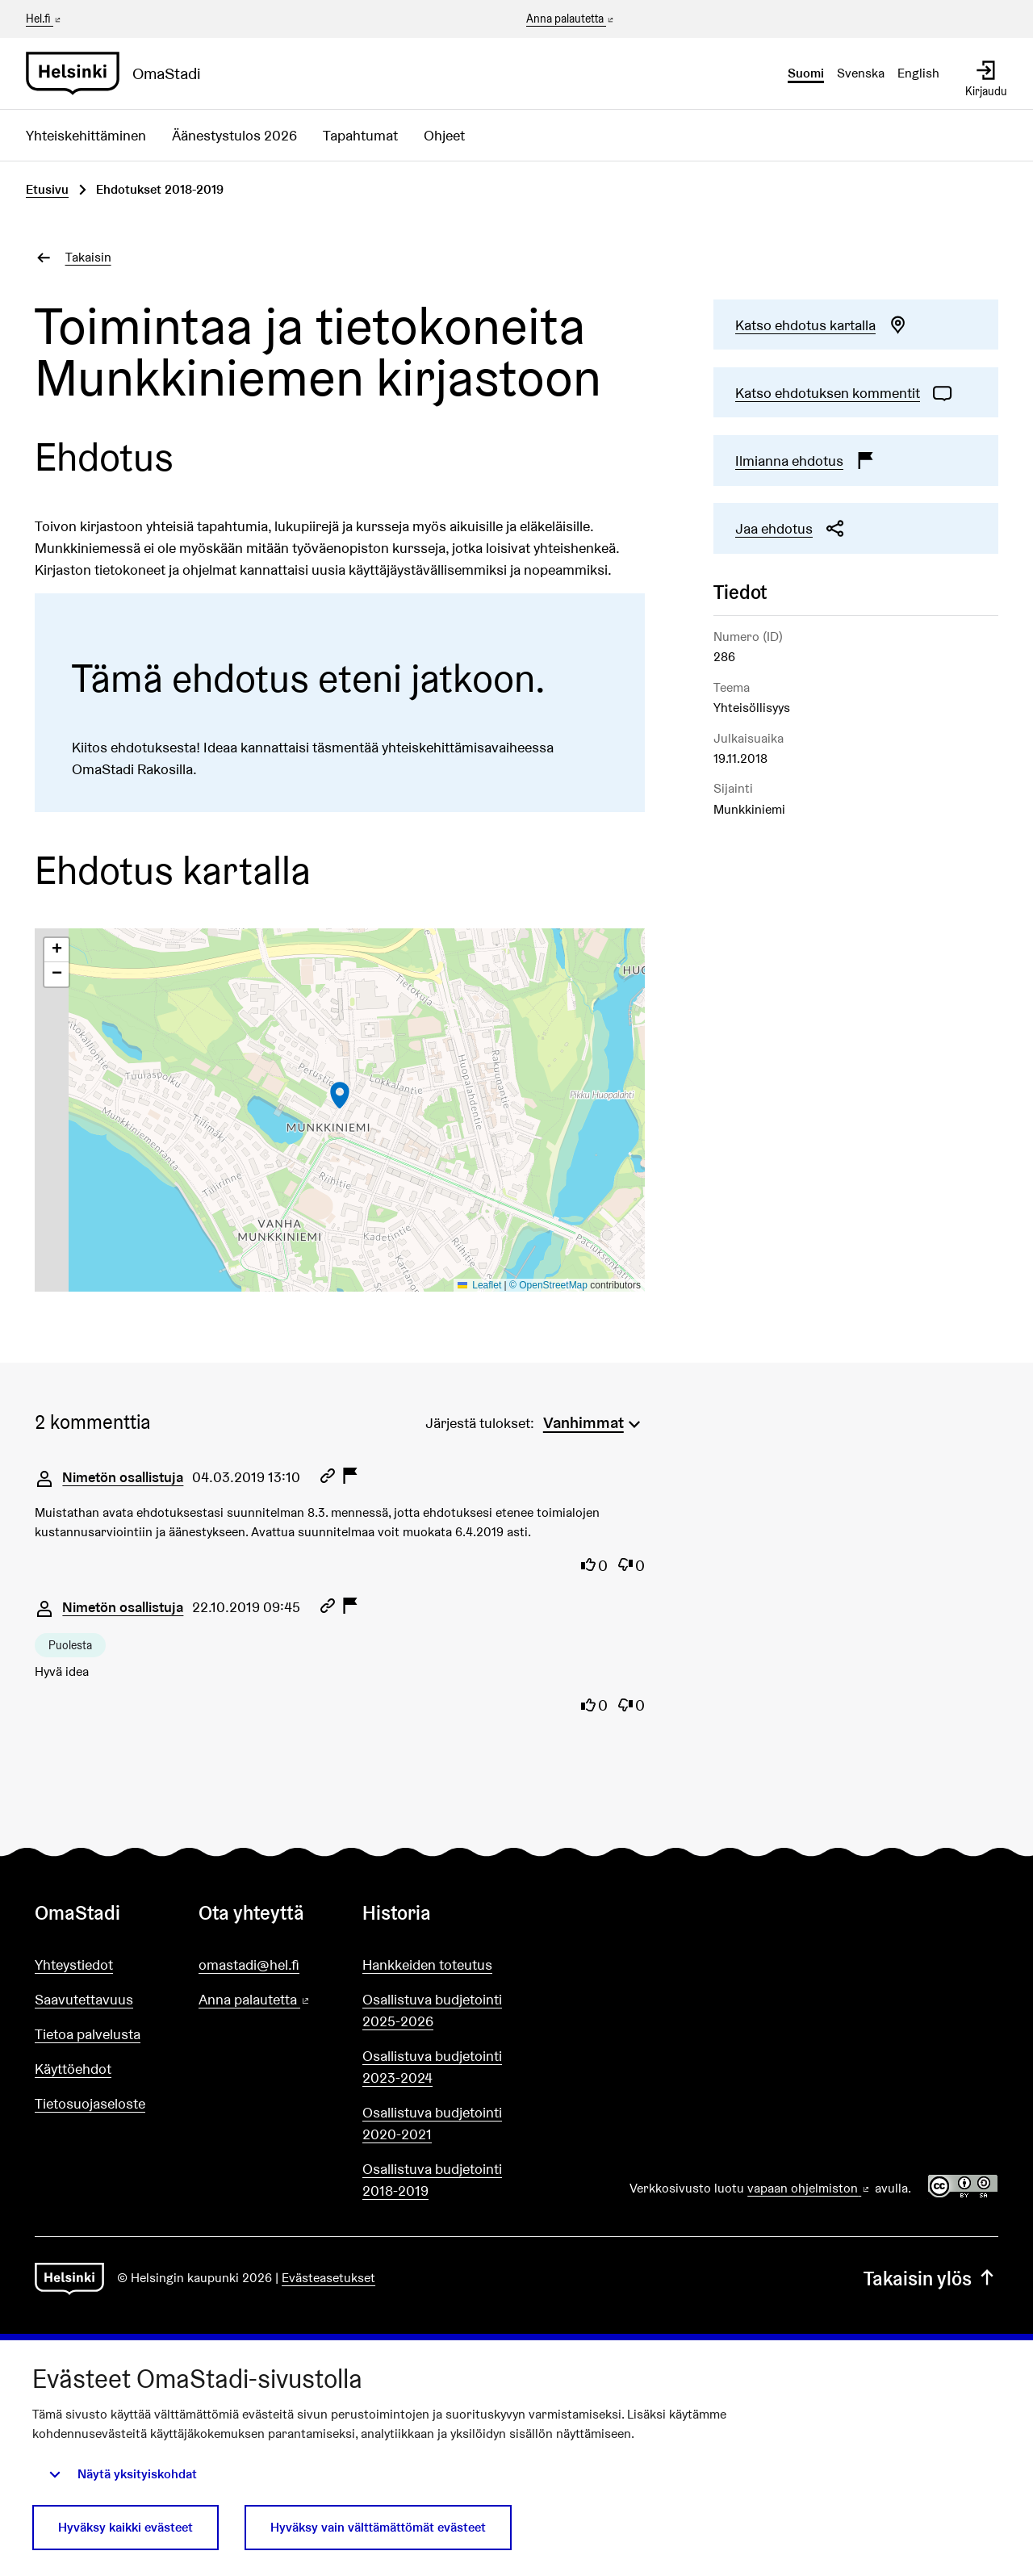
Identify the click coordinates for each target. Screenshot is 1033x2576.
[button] (339, 1095)
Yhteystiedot (74, 1964)
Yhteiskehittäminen (86, 135)
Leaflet (480, 1285)
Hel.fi (44, 18)
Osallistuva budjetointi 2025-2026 (432, 2010)
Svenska (861, 73)
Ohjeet (444, 135)
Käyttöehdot (73, 2068)
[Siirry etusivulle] (120, 73)
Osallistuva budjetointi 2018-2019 (432, 2179)
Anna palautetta (571, 19)
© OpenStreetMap (548, 1285)
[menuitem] (594, 1421)
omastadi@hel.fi (249, 1964)
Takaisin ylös (931, 2278)
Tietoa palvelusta (87, 2034)
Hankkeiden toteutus (427, 1964)
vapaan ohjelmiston (809, 2188)
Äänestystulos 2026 (234, 135)
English (918, 73)
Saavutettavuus (84, 1999)
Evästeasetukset (328, 2277)
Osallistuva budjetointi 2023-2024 (432, 2066)
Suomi (806, 73)
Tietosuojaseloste (90, 2103)
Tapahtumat (360, 135)
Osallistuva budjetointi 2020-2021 (432, 2123)
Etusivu (47, 189)
